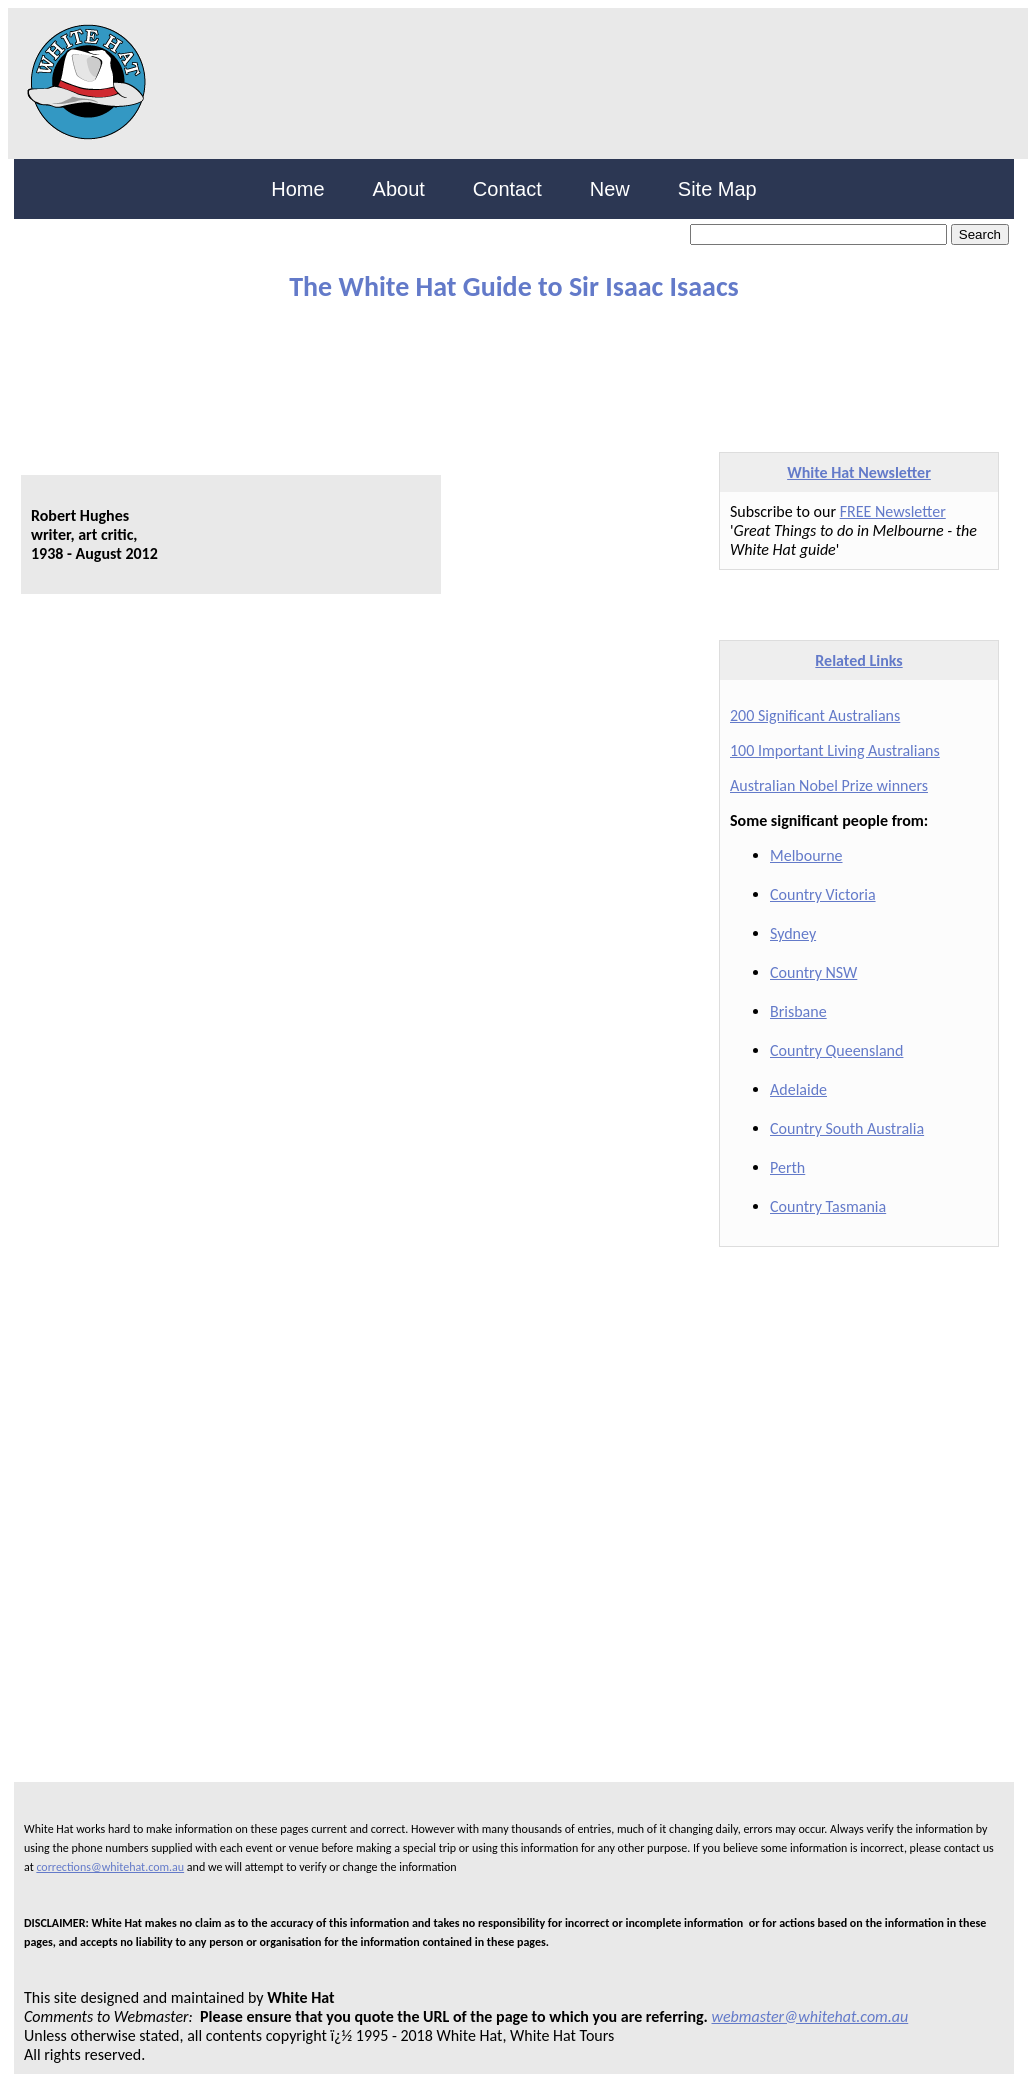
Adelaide (798, 1089)
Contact (507, 189)
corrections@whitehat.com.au (110, 1867)
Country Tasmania (828, 1206)
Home (297, 189)
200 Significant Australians (815, 715)
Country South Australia (847, 1128)
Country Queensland (836, 1050)
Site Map (717, 189)
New (610, 189)
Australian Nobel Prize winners (829, 785)
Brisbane (798, 1011)
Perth (787, 1167)
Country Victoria (823, 894)
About (399, 189)
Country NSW (813, 972)
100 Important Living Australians (835, 750)
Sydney (793, 933)
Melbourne (806, 855)
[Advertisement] (499, 368)
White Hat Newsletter (859, 472)
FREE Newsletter (893, 511)
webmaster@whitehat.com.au (810, 2016)
